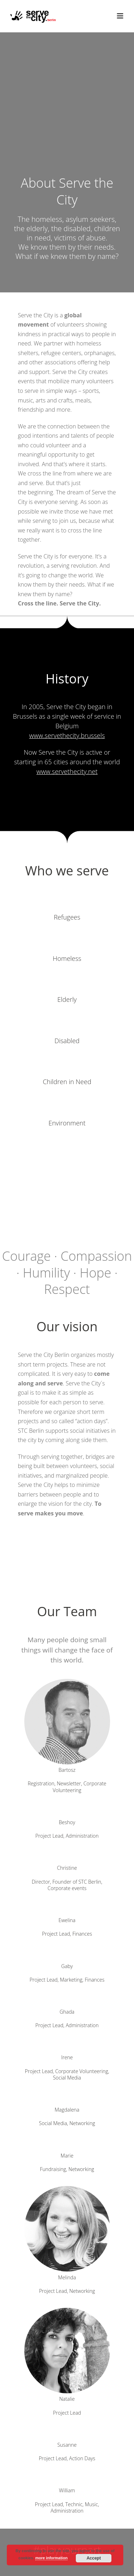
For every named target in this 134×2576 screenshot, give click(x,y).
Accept (93, 2558)
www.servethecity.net (67, 771)
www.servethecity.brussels (67, 735)
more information (51, 2558)
